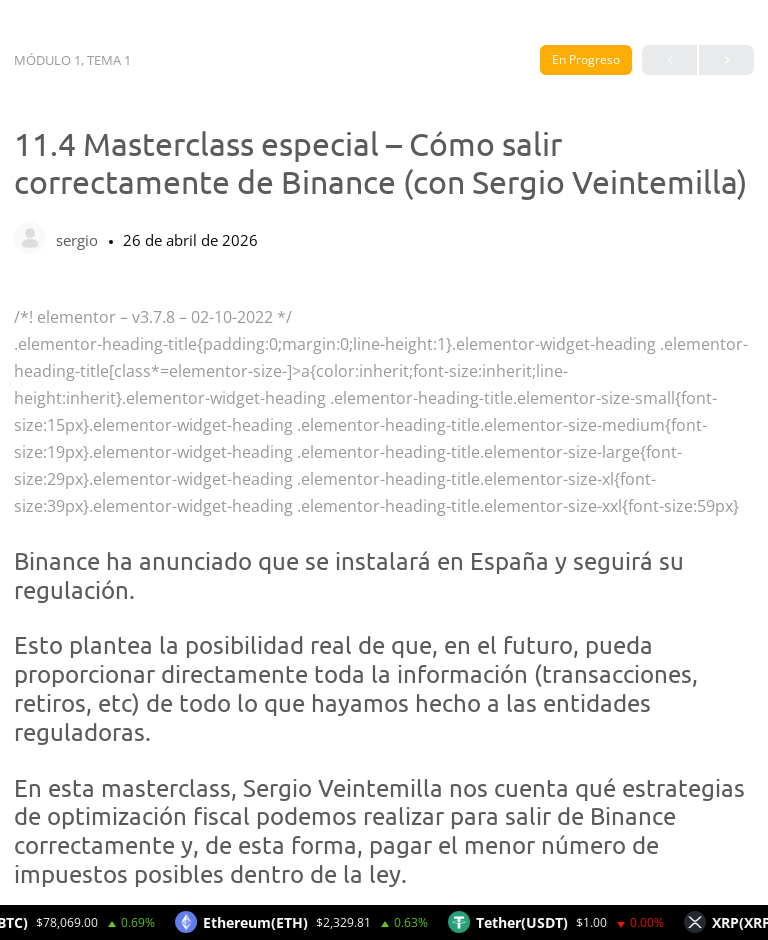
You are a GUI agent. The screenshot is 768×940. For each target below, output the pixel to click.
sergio (79, 240)
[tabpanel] (384, 596)
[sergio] (30, 240)
